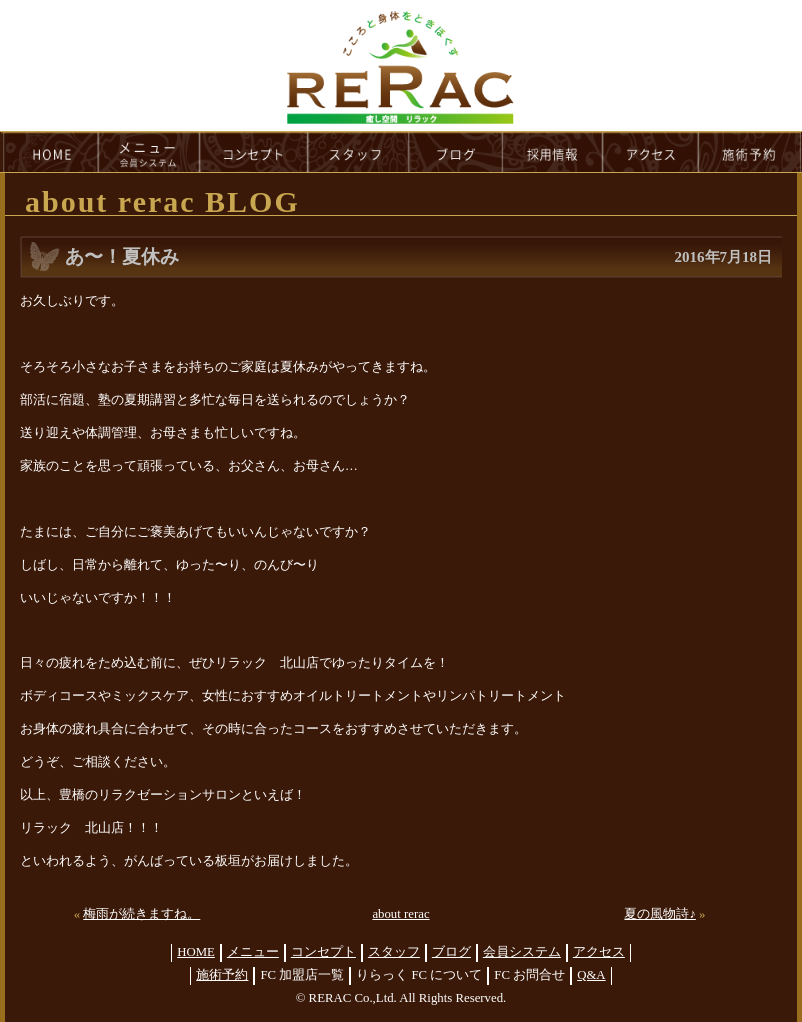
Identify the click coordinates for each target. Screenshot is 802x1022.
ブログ (451, 952)
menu (149, 152)
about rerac (400, 914)
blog (456, 152)
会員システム (522, 952)
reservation (750, 152)
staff (358, 152)
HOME (50, 152)
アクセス (599, 952)
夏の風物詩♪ (659, 914)
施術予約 (222, 975)
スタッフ (394, 952)
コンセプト (323, 952)
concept (254, 152)
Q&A (591, 975)
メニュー (253, 952)
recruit (553, 152)
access (651, 152)
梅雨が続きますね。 (141, 914)
